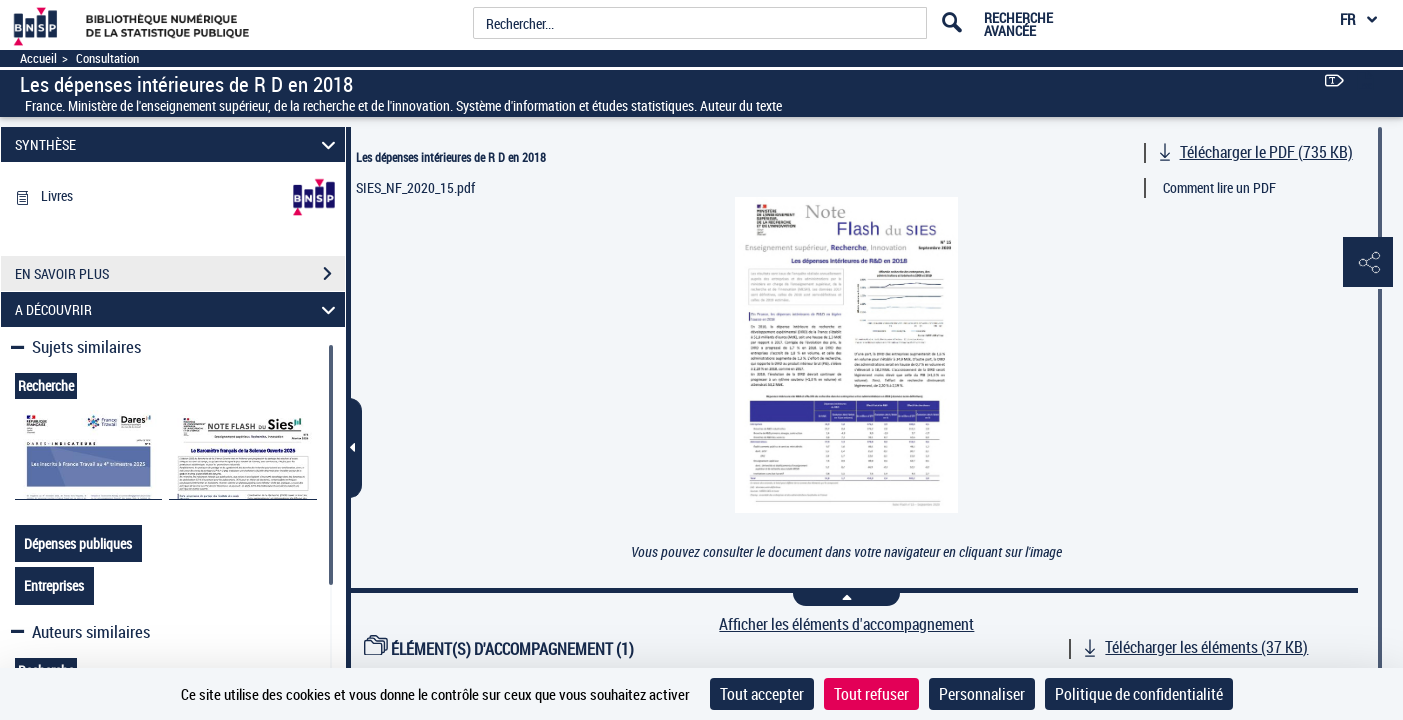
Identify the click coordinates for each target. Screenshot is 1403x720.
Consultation (107, 58)
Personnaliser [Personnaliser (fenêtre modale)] (982, 694)
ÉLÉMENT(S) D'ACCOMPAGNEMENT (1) (499, 649)
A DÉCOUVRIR (178, 309)
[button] (1368, 263)
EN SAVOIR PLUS (180, 274)
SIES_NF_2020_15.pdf (415, 187)
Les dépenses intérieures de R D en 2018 (451, 157)
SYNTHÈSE (178, 144)
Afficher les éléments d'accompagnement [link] (846, 624)
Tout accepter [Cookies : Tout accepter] (762, 694)
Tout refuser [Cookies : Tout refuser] (871, 694)
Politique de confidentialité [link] (1139, 694)
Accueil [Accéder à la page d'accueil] (38, 58)
